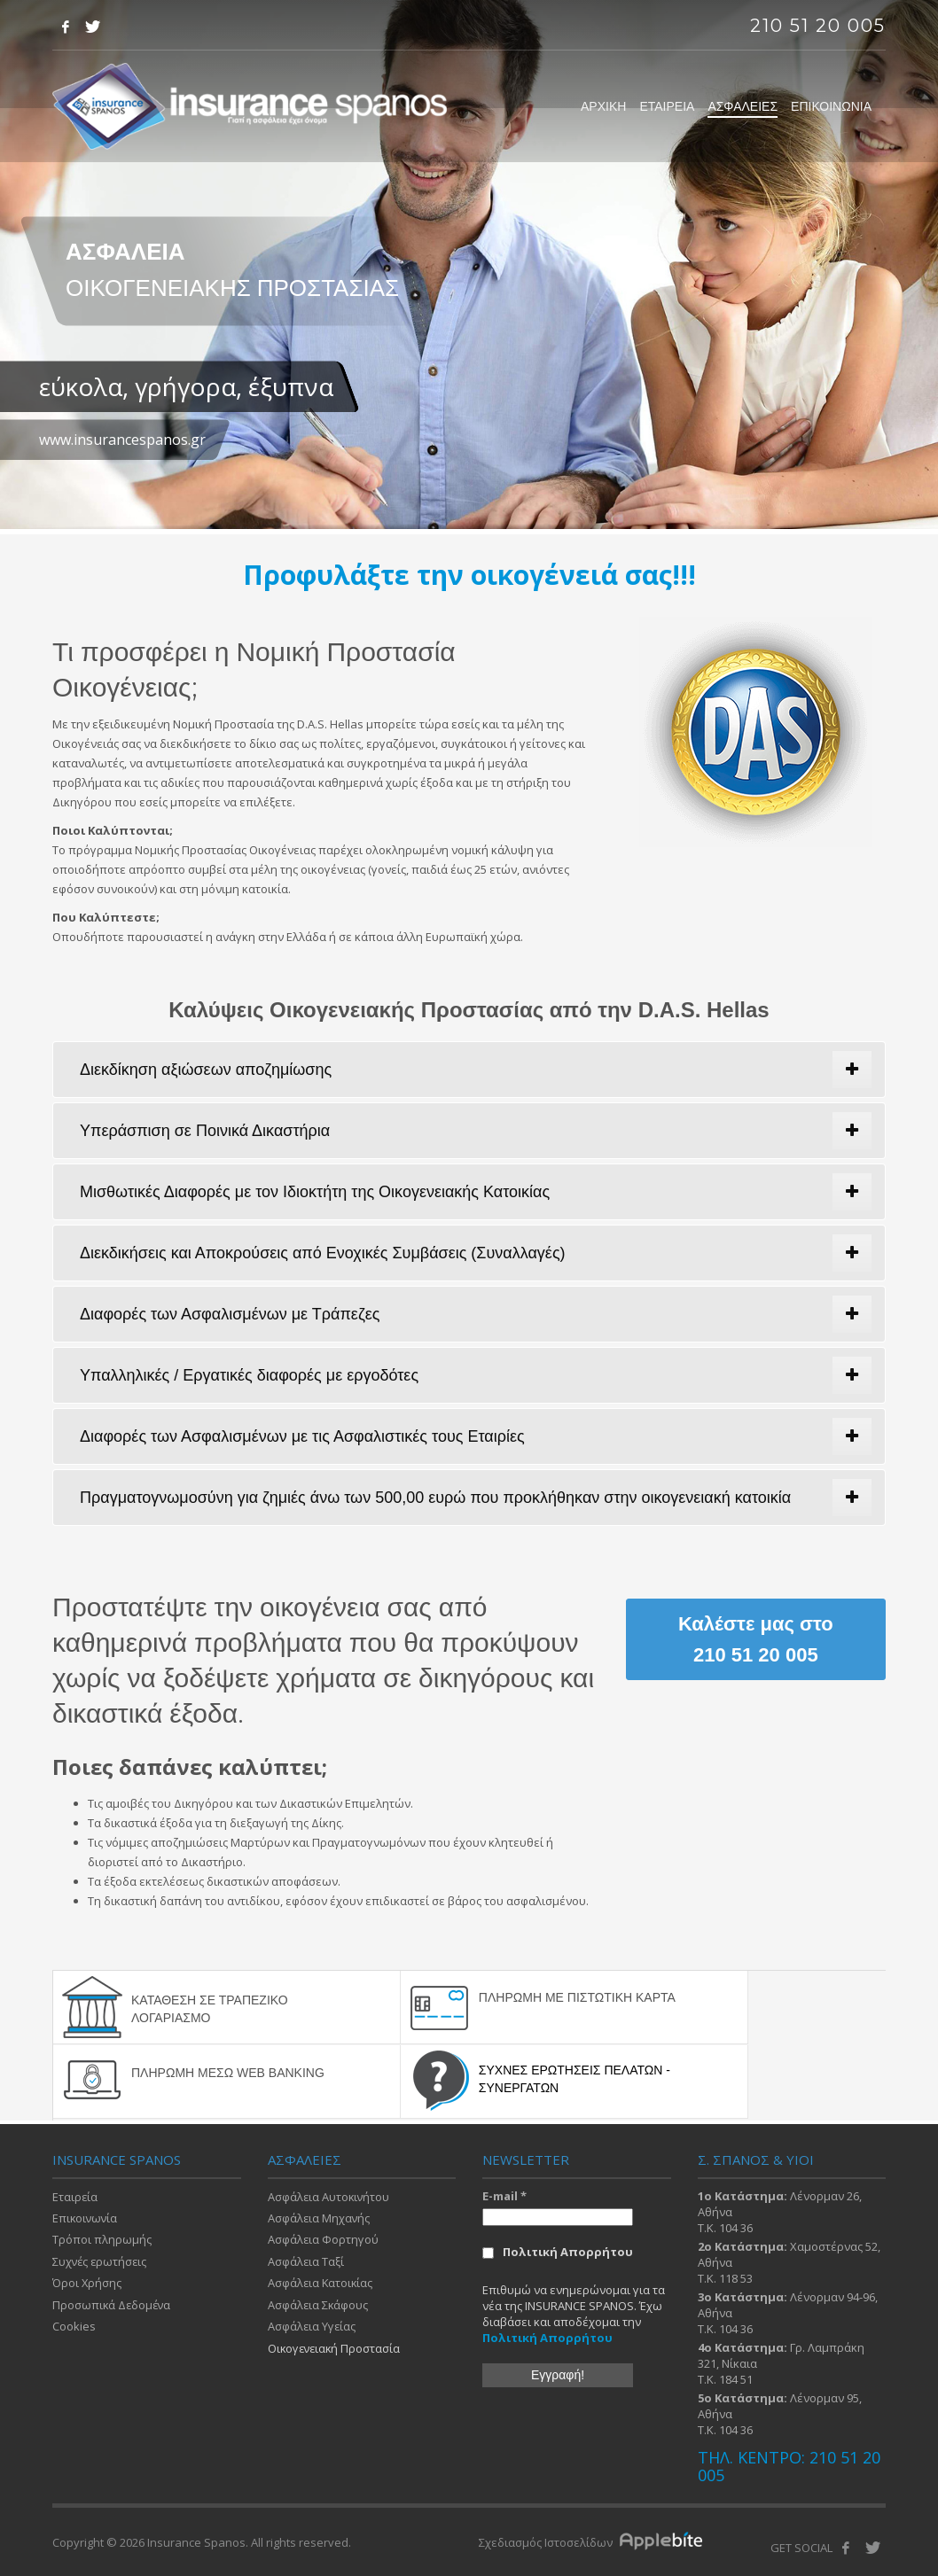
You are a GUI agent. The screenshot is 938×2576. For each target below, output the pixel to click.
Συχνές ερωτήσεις (101, 2260)
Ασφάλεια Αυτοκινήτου (330, 2194)
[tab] (469, 1069)
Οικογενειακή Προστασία (336, 2348)
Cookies (74, 2326)
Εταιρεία (75, 2194)
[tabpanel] (469, 267)
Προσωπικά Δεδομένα (113, 2304)
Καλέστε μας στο (755, 1639)
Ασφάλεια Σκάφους (319, 2304)
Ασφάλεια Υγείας (312, 2326)
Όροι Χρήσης (87, 2282)
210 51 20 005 (818, 25)
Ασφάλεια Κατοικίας (321, 2282)
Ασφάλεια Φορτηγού (323, 2238)
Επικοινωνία (86, 2216)
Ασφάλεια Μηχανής (319, 2216)
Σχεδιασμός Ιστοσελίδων (547, 2540)
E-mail (504, 2193)
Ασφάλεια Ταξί (306, 2260)
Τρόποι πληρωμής (102, 2238)
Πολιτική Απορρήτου (557, 2250)
